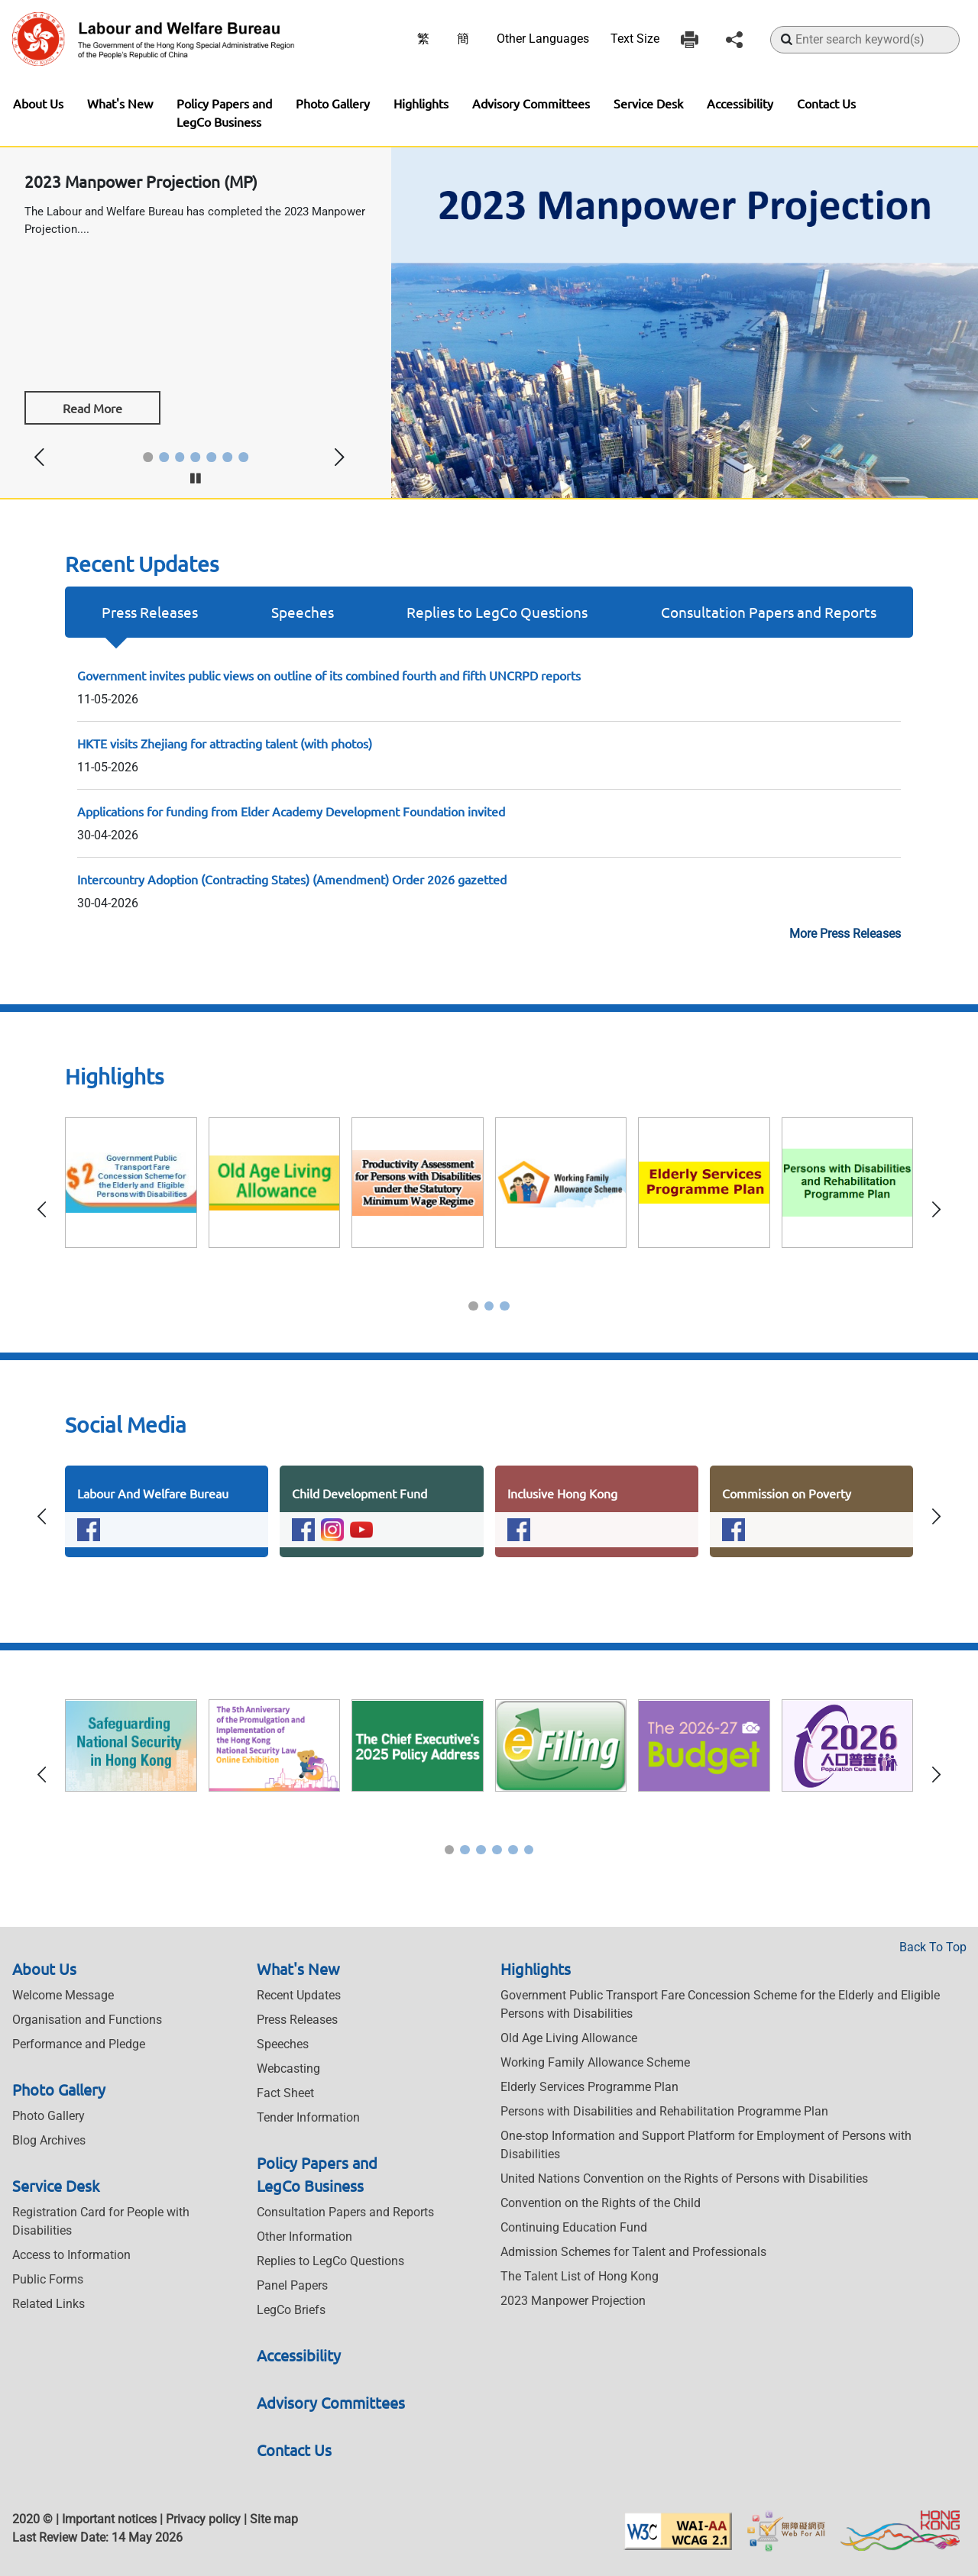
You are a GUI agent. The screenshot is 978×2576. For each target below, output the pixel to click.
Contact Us (826, 103)
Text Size (634, 38)
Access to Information (71, 2255)
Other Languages (543, 38)
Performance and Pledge (78, 2044)
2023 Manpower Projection (573, 2300)
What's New (120, 103)
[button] (148, 457)
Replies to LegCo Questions (497, 612)
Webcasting (288, 2068)
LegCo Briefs (291, 2310)
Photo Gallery (333, 103)
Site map (274, 2519)
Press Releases (150, 612)
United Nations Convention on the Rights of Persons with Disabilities (684, 2178)
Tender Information (308, 2117)
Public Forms (47, 2279)
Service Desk (648, 103)
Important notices (109, 2519)
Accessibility (740, 103)
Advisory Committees (531, 103)
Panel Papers (292, 2285)
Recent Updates (299, 1995)
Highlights (421, 103)
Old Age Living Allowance (568, 2038)
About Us (38, 103)
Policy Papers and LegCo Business (224, 112)
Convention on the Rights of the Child (600, 2203)
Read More (92, 407)
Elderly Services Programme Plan (589, 2087)
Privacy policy (203, 2519)
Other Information (304, 2236)
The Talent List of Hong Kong (579, 2276)
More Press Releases (845, 933)
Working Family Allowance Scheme (595, 2062)
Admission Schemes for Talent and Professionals (633, 2252)
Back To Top (933, 1947)
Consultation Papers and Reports (768, 612)
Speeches (302, 612)
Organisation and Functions (87, 2019)
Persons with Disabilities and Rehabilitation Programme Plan (664, 2111)
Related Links (48, 2303)
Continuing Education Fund (573, 2227)
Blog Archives (49, 2140)
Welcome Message (63, 1995)
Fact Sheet (285, 2093)
